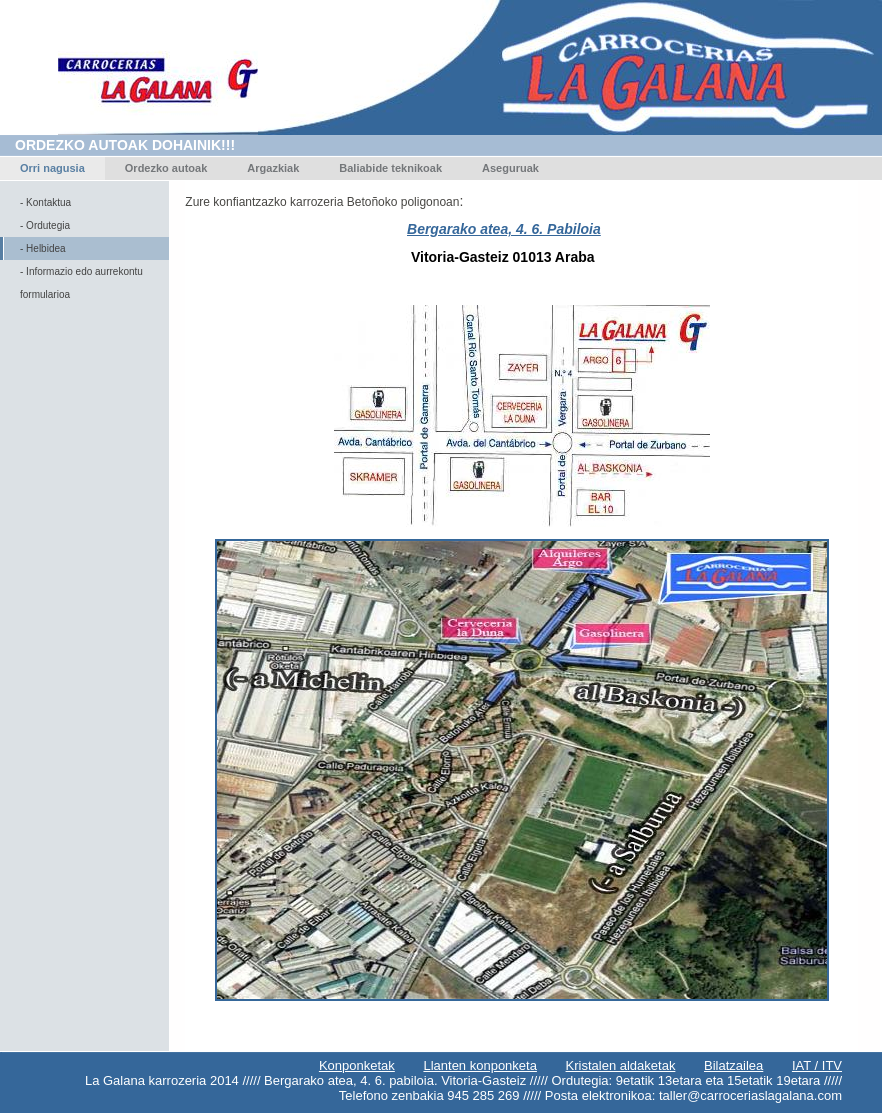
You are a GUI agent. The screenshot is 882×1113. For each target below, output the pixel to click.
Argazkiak (273, 168)
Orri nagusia (52, 168)
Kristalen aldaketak (621, 1065)
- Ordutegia (45, 225)
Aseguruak (510, 168)
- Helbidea (43, 248)
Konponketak (357, 1065)
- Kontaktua (45, 202)
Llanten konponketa (479, 1065)
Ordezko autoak (166, 168)
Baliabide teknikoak (390, 168)
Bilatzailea (733, 1065)
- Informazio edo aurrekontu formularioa (81, 283)
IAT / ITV (817, 1065)
